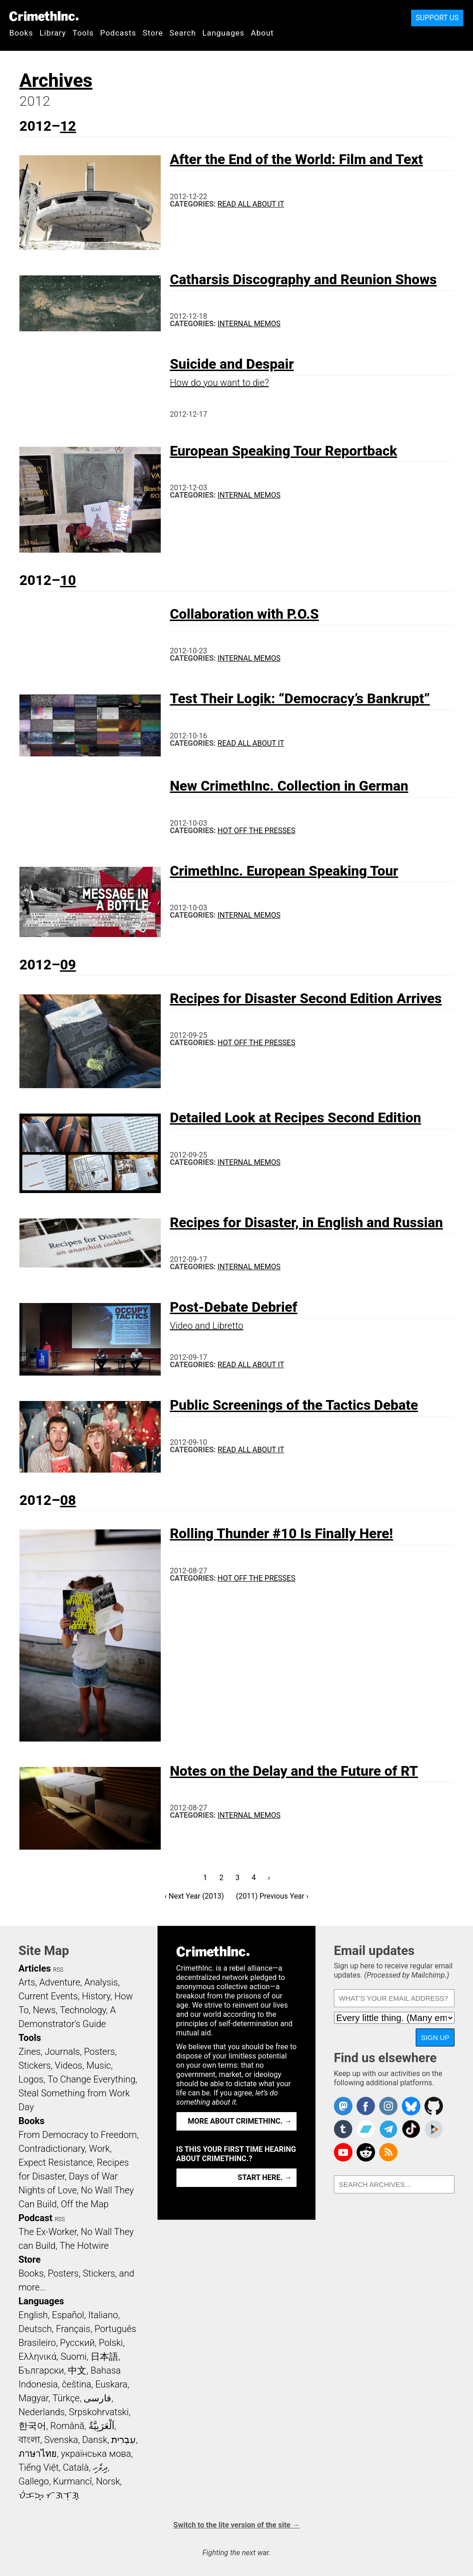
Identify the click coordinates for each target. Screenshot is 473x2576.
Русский (77, 2342)
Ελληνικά (37, 2356)
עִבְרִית (123, 2439)
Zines (29, 2051)
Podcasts (118, 32)
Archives (55, 80)
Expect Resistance (55, 2162)
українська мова (96, 2453)
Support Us (437, 17)
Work (99, 2148)
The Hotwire (84, 2245)
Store (153, 32)
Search (183, 32)
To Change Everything (91, 2079)
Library (53, 32)
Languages (223, 32)
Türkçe (65, 2398)
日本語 (104, 2356)
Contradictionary (51, 2148)
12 (68, 126)
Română (67, 2425)
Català (76, 2467)
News (44, 2010)
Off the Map (85, 2204)
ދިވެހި (100, 2467)
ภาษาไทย (37, 2453)
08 (68, 1500)
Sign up (435, 2037)
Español (68, 2314)
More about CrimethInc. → (240, 2121)
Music (98, 2065)
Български (41, 2370)
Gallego (33, 2481)
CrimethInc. (44, 16)
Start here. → (265, 2177)
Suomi (73, 2356)
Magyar (33, 2398)
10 (68, 580)
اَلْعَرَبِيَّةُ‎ (102, 2425)
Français (73, 2328)
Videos (69, 2065)
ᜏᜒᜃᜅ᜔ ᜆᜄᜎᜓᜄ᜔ (48, 2495)
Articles (34, 1968)
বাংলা (29, 2439)
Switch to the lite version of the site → (236, 2525)
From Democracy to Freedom (77, 2134)
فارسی (97, 2398)
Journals (62, 2051)
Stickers (34, 2065)
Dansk (95, 2439)
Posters (99, 2051)
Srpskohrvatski (99, 2412)
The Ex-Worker (47, 2231)
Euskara (111, 2384)
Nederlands (41, 2412)
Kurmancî (72, 2481)
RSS (58, 1970)
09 (68, 964)
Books (21, 32)
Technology (83, 2010)
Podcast (35, 2217)
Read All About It (251, 204)
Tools (83, 32)
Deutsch (35, 2328)
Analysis (101, 1982)
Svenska (61, 2439)
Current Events (48, 1996)
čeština (76, 2384)
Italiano (103, 2314)
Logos (30, 2079)
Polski (111, 2342)
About (262, 32)
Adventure (59, 1982)
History (96, 1996)
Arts (26, 1982)
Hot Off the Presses (256, 830)
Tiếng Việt (38, 2467)
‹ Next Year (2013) (194, 1896)
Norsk (108, 2481)
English (33, 2314)
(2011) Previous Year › (272, 1896)
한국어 (32, 2425)
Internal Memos (249, 323)
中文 (77, 2370)
